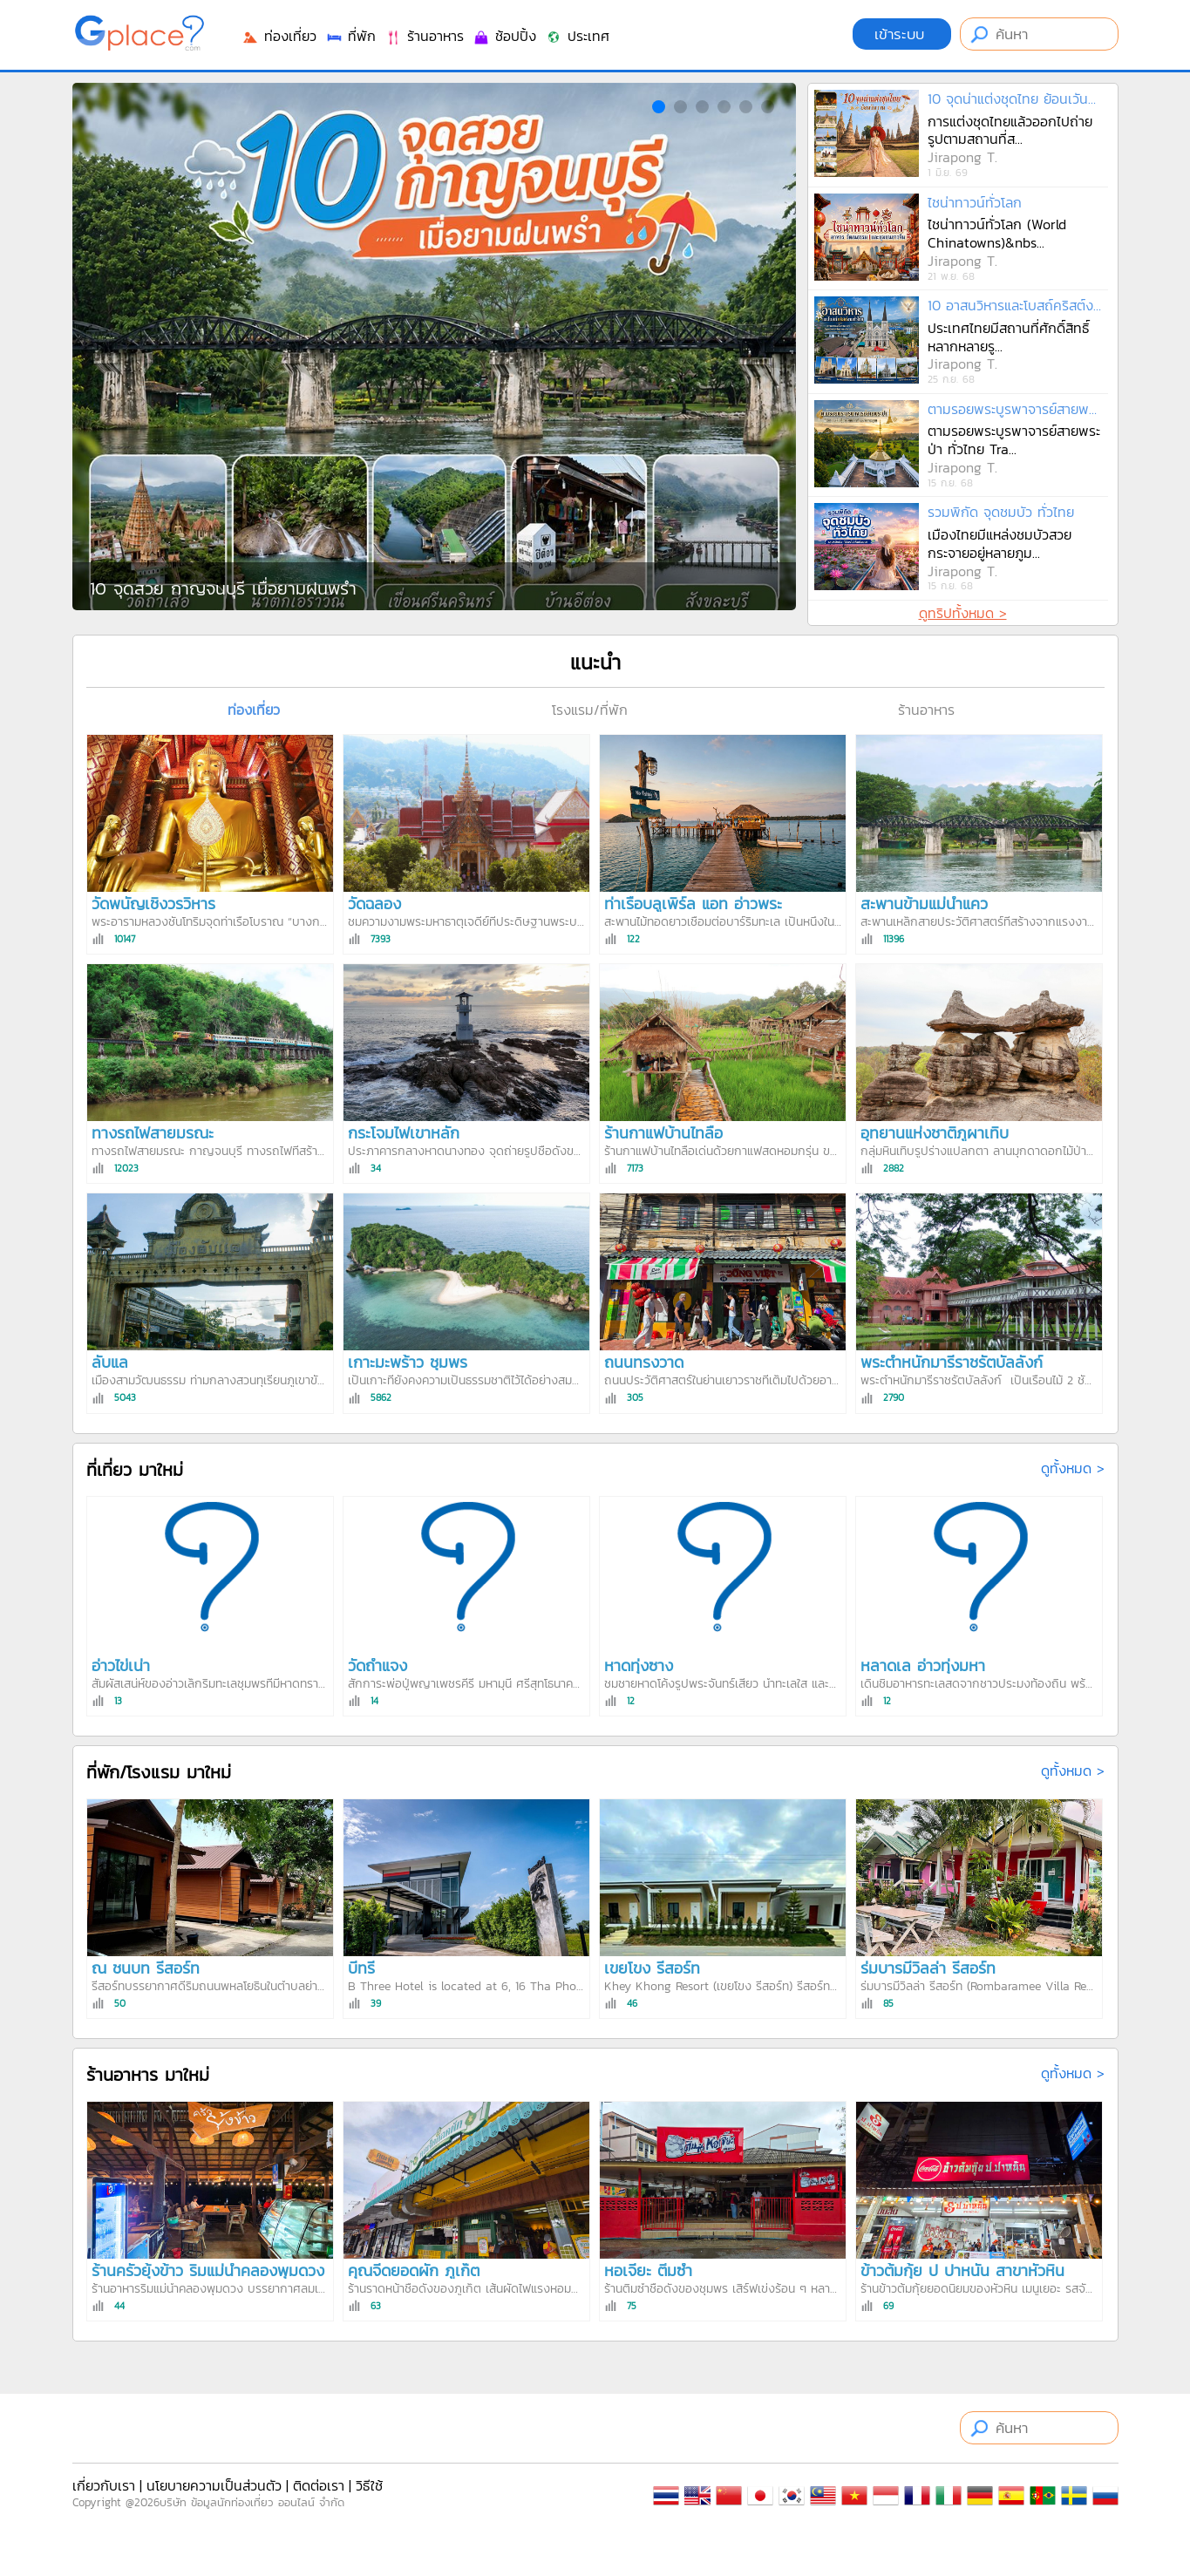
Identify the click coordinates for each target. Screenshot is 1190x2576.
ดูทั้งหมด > (1073, 1468)
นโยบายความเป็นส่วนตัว (214, 2485)
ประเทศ (577, 35)
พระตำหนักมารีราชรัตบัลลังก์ (951, 1362)
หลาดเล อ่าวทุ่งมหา (922, 1665)
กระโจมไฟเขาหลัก (403, 1133)
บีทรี (361, 1968)
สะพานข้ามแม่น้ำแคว (924, 903)
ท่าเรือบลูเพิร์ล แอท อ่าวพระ (693, 903)
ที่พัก (350, 35)
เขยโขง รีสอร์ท (652, 1968)
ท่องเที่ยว (278, 35)
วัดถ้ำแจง (377, 1665)
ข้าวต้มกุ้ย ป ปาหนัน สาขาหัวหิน (962, 2270)
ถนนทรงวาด (643, 1362)
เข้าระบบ (901, 34)
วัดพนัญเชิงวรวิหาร (153, 903)
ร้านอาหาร (424, 35)
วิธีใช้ (369, 2485)
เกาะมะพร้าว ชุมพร (407, 1362)
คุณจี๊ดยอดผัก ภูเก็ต (413, 2270)
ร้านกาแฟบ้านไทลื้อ (663, 1133)
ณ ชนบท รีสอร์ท (146, 1968)
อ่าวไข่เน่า (121, 1665)
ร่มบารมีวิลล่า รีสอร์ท (928, 1968)
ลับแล (110, 1362)
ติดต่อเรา (318, 2485)
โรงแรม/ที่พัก (590, 709)
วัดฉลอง (374, 903)
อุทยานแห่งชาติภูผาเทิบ (934, 1133)
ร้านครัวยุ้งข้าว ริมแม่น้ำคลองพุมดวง (208, 2270)
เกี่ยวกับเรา (103, 2485)
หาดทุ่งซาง (638, 1665)
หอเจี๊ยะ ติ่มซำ (648, 2270)
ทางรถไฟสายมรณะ (153, 1133)
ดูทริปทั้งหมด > (963, 612)
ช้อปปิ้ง (504, 35)
